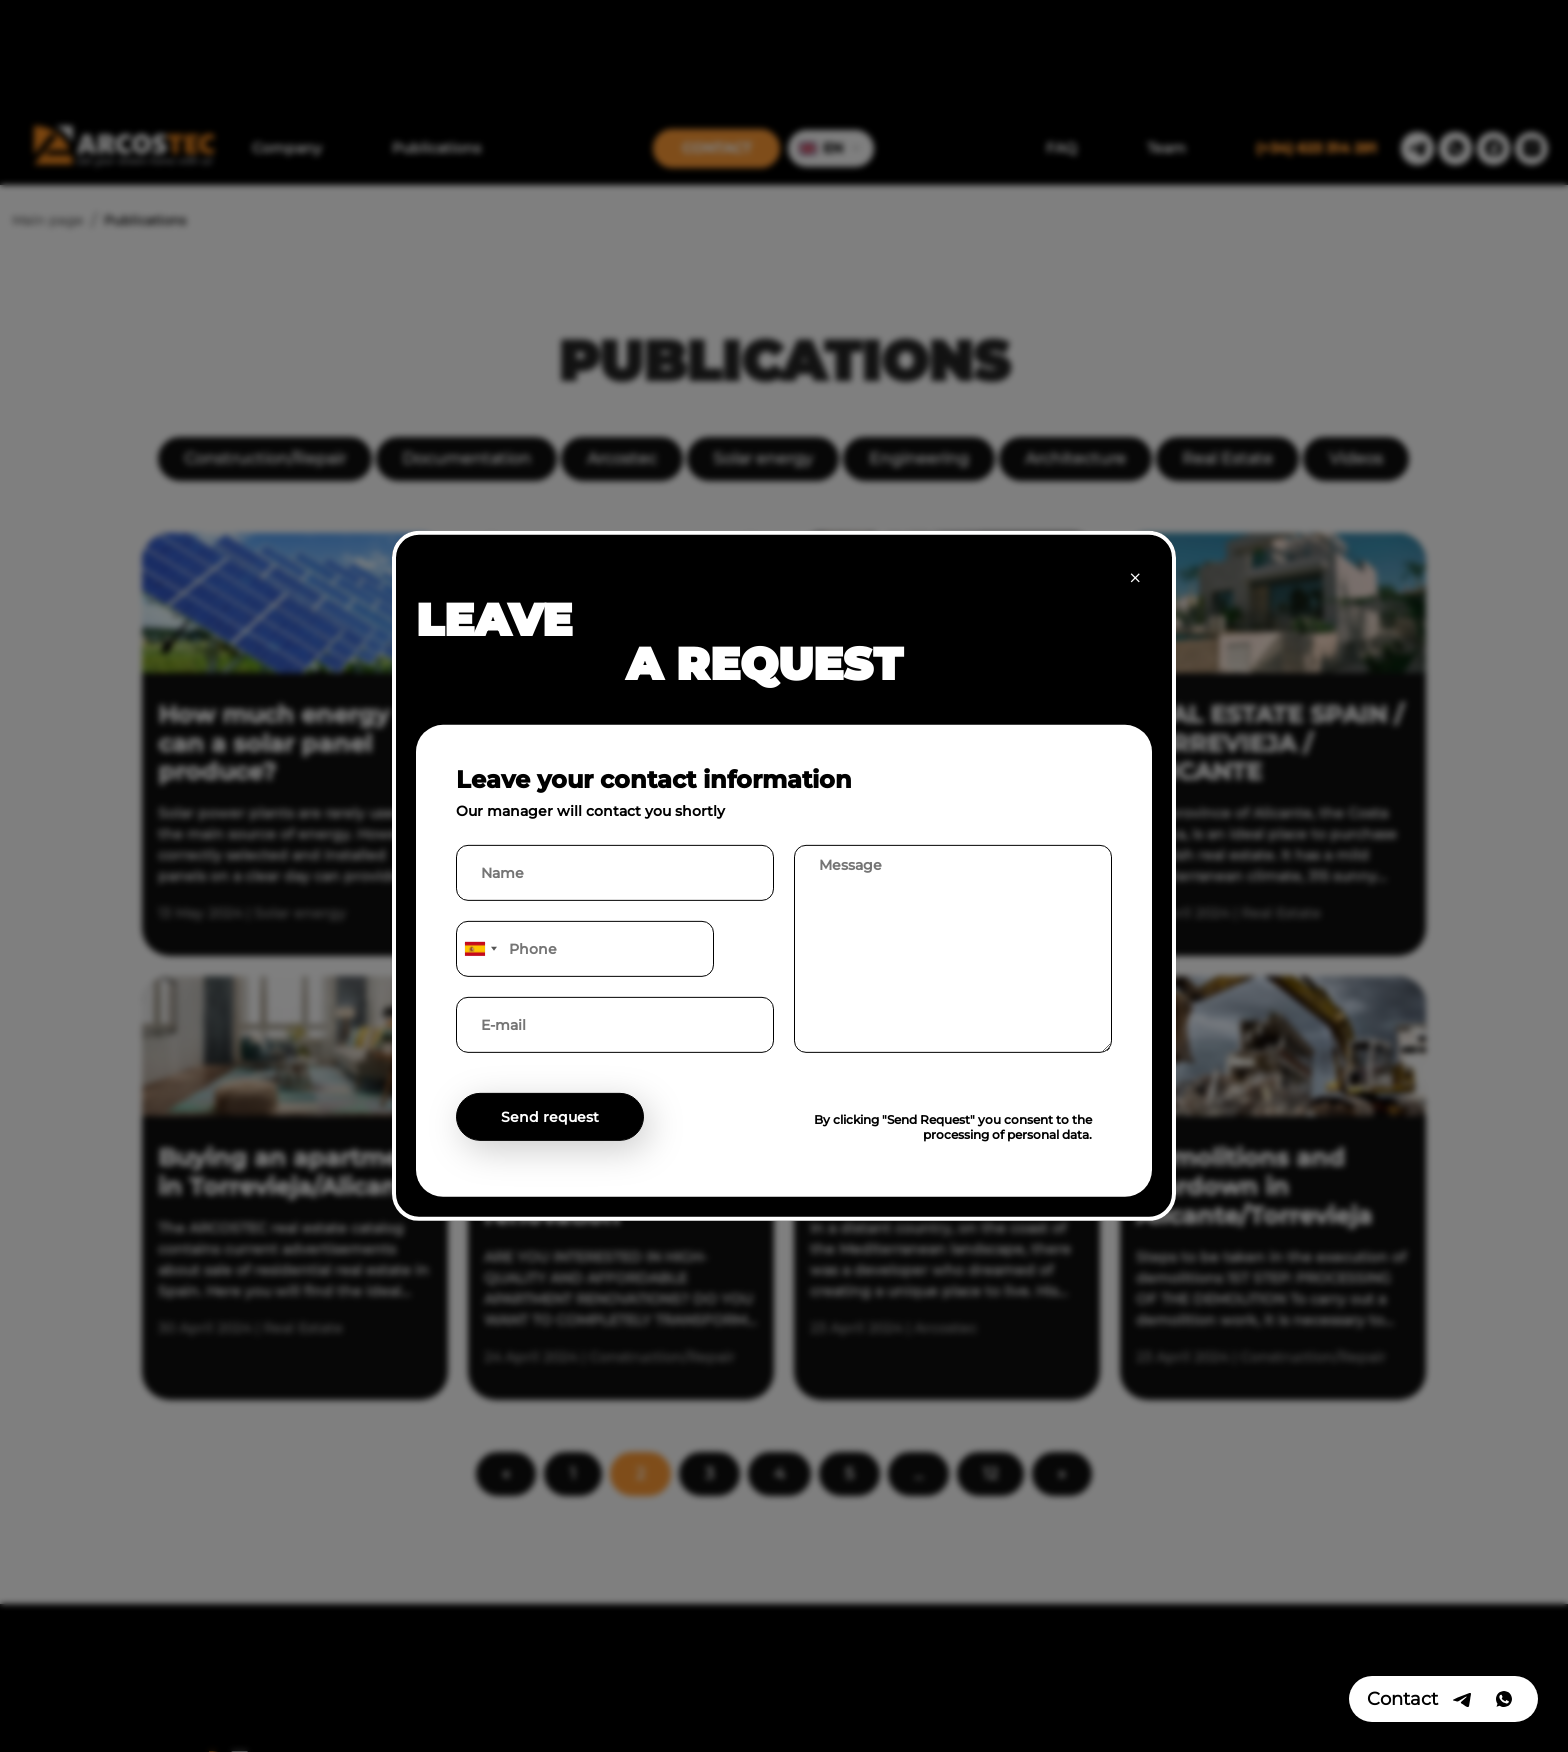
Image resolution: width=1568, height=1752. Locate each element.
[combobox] (480, 949)
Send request (550, 1117)
